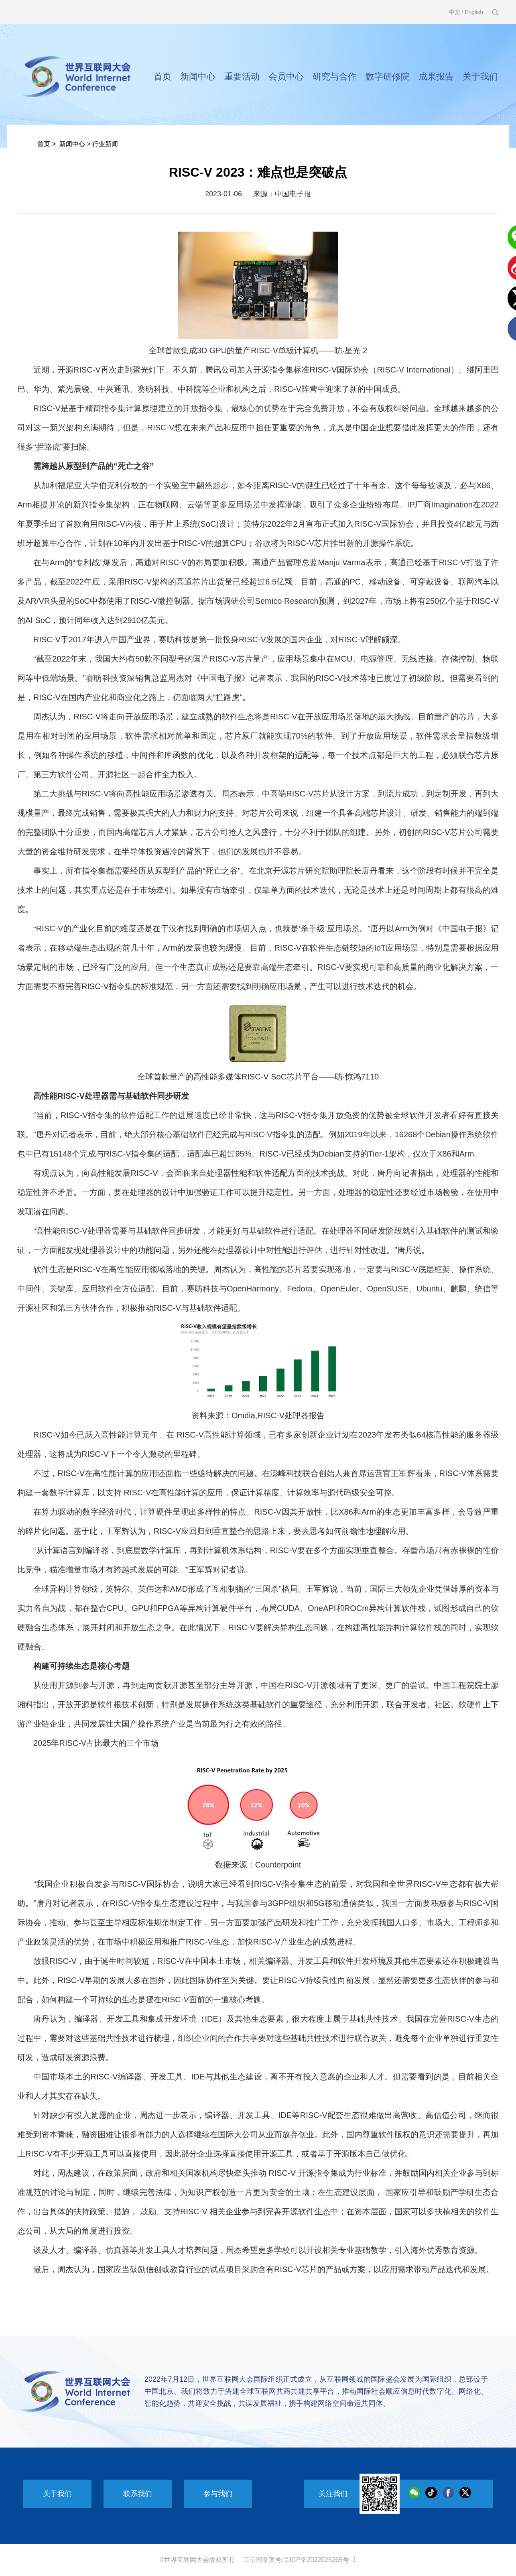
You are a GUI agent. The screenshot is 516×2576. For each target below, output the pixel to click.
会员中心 (286, 76)
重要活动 (242, 76)
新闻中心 (197, 76)
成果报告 (436, 76)
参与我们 (217, 2494)
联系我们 (137, 2494)
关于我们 (480, 76)
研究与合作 (335, 76)
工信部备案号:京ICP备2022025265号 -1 (300, 2559)
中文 (454, 12)
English (474, 12)
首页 (162, 76)
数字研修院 (388, 76)
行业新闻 (105, 144)
